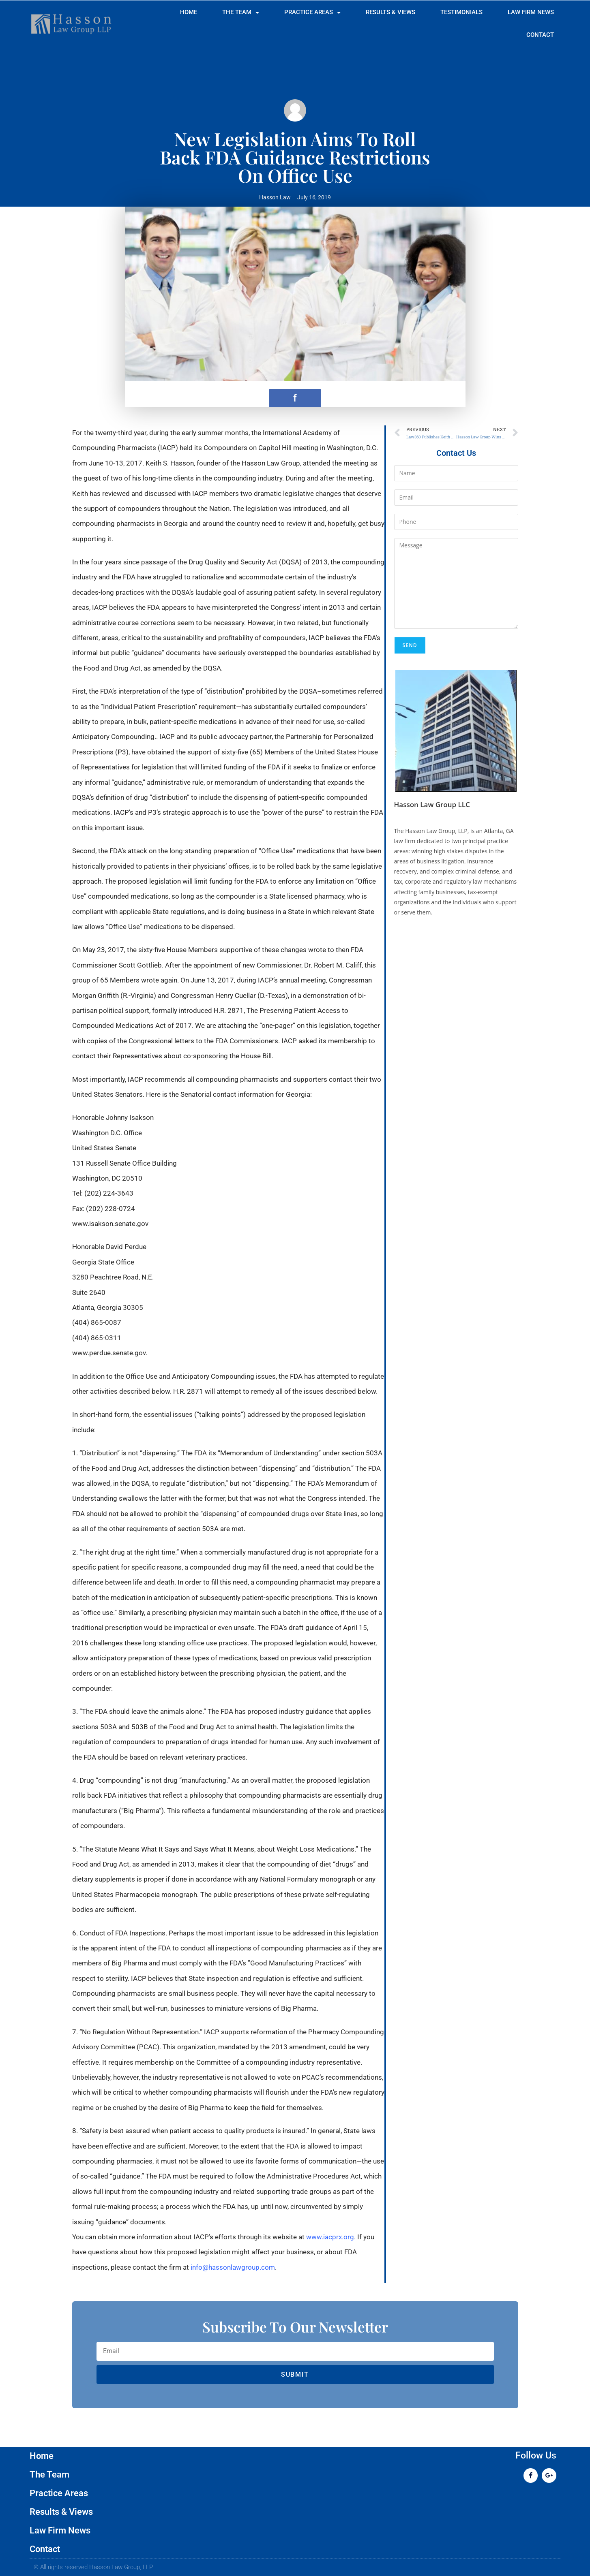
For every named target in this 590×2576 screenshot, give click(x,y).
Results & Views (390, 12)
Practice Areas (312, 13)
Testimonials (461, 12)
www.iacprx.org (330, 2237)
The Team (240, 13)
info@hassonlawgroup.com (233, 2267)
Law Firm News (531, 12)
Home (188, 12)
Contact (540, 35)
